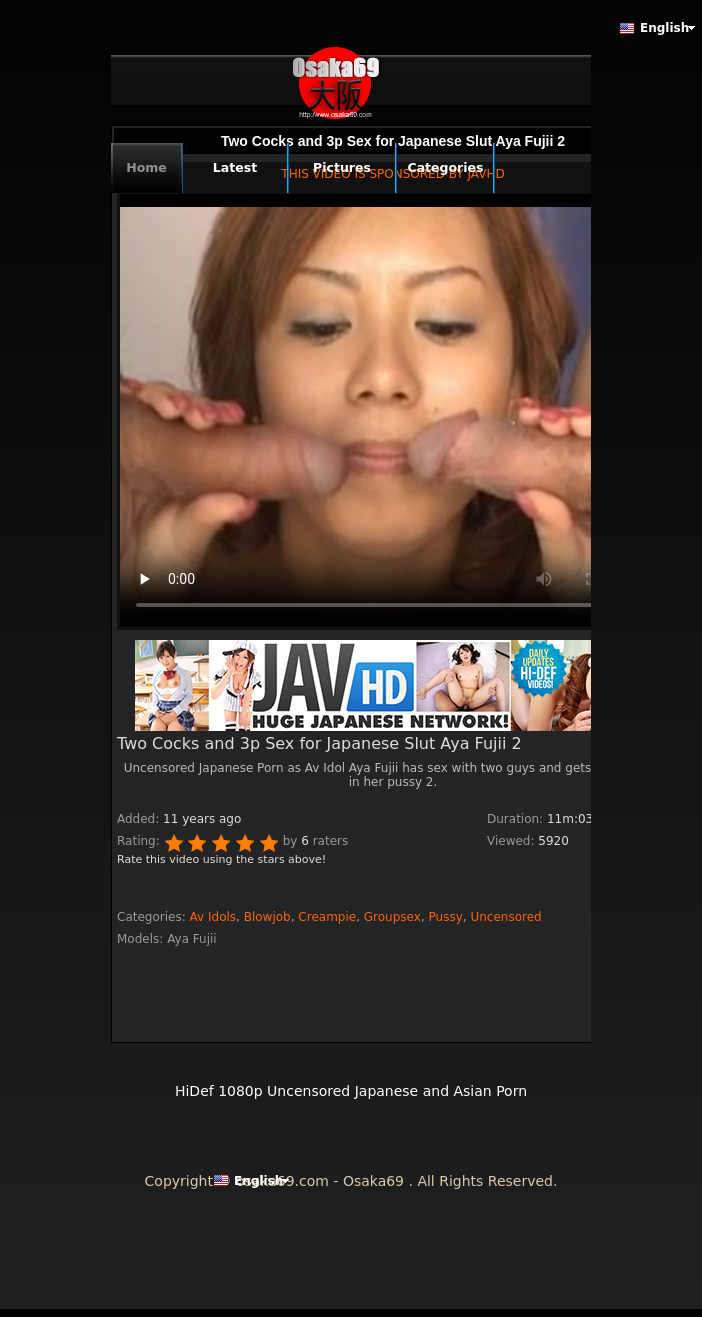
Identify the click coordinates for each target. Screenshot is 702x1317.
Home (146, 167)
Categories (446, 167)
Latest (235, 167)
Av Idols (213, 917)
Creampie (327, 917)
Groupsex (392, 917)
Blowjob (267, 917)
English (664, 28)
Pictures (342, 167)
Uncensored (505, 917)
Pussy (446, 917)
